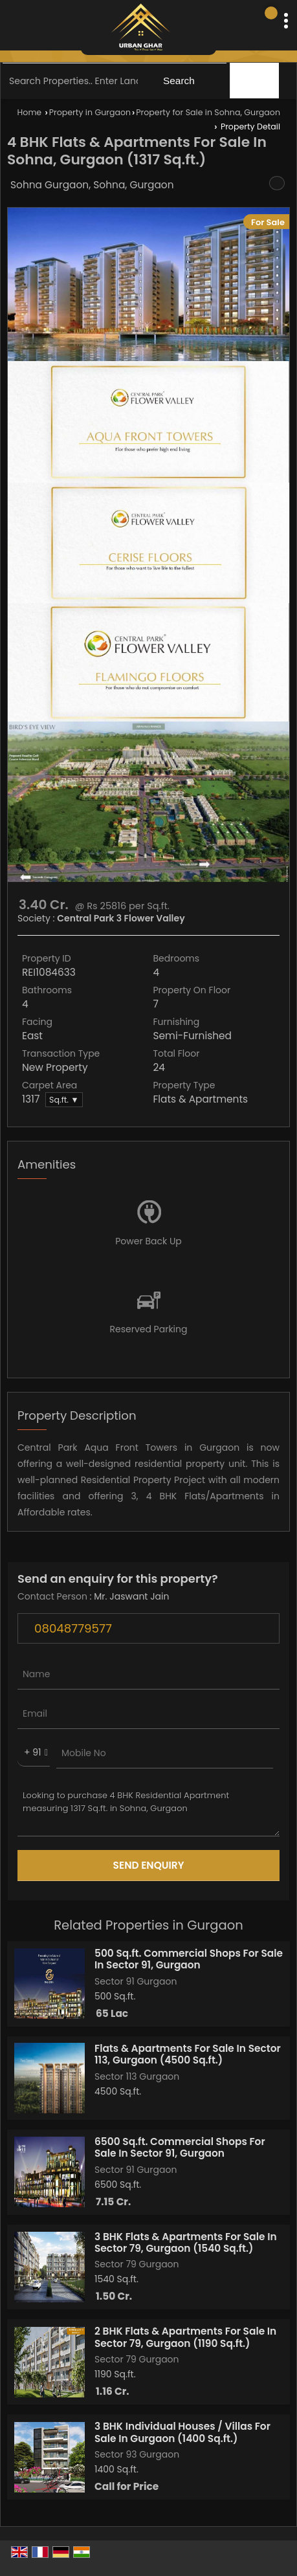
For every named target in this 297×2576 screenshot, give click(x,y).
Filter (256, 80)
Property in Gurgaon (90, 112)
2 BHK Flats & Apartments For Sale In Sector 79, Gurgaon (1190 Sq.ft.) (185, 2337)
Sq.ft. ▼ (64, 1099)
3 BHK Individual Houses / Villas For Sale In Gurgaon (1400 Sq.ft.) (182, 2432)
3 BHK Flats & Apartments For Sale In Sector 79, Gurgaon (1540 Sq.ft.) (185, 2242)
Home (29, 112)
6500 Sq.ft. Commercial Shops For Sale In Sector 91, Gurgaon (179, 2147)
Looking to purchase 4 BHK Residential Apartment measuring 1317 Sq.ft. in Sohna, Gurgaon (148, 1808)
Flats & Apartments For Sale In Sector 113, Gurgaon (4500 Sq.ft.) (187, 2054)
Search (179, 80)
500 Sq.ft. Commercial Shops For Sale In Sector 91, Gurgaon (188, 1959)
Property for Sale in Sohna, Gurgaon (208, 112)
